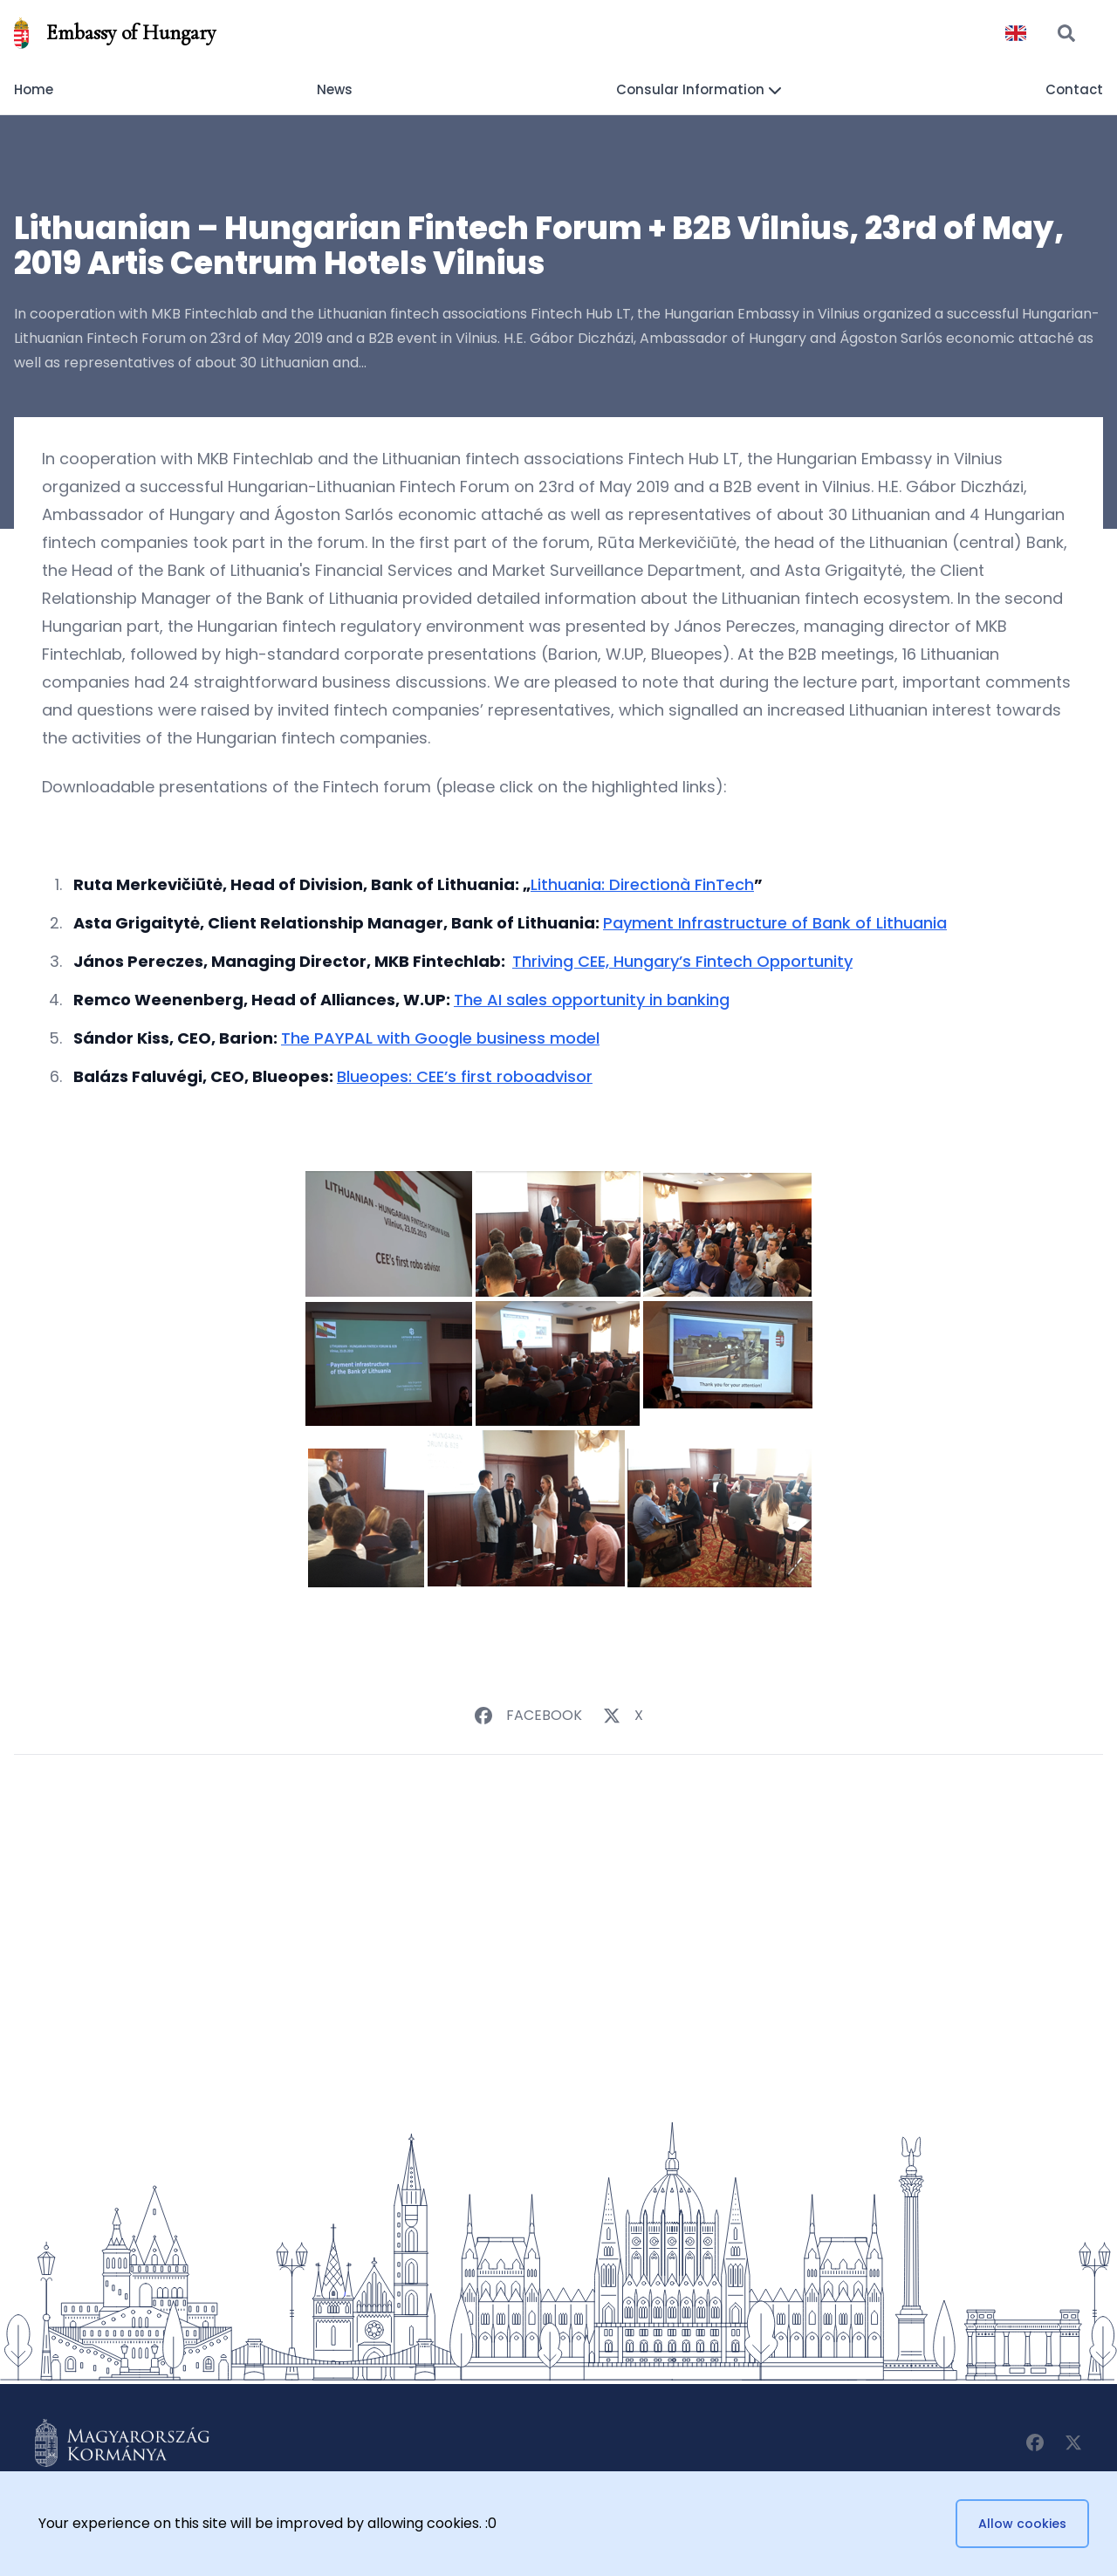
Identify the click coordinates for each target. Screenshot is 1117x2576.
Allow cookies (1022, 2523)
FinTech (722, 884)
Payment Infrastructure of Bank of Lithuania (775, 923)
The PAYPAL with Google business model (440, 1038)
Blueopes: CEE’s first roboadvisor (465, 1076)
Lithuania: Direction (605, 884)
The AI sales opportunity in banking (592, 1000)
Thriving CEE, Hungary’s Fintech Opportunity (682, 961)
